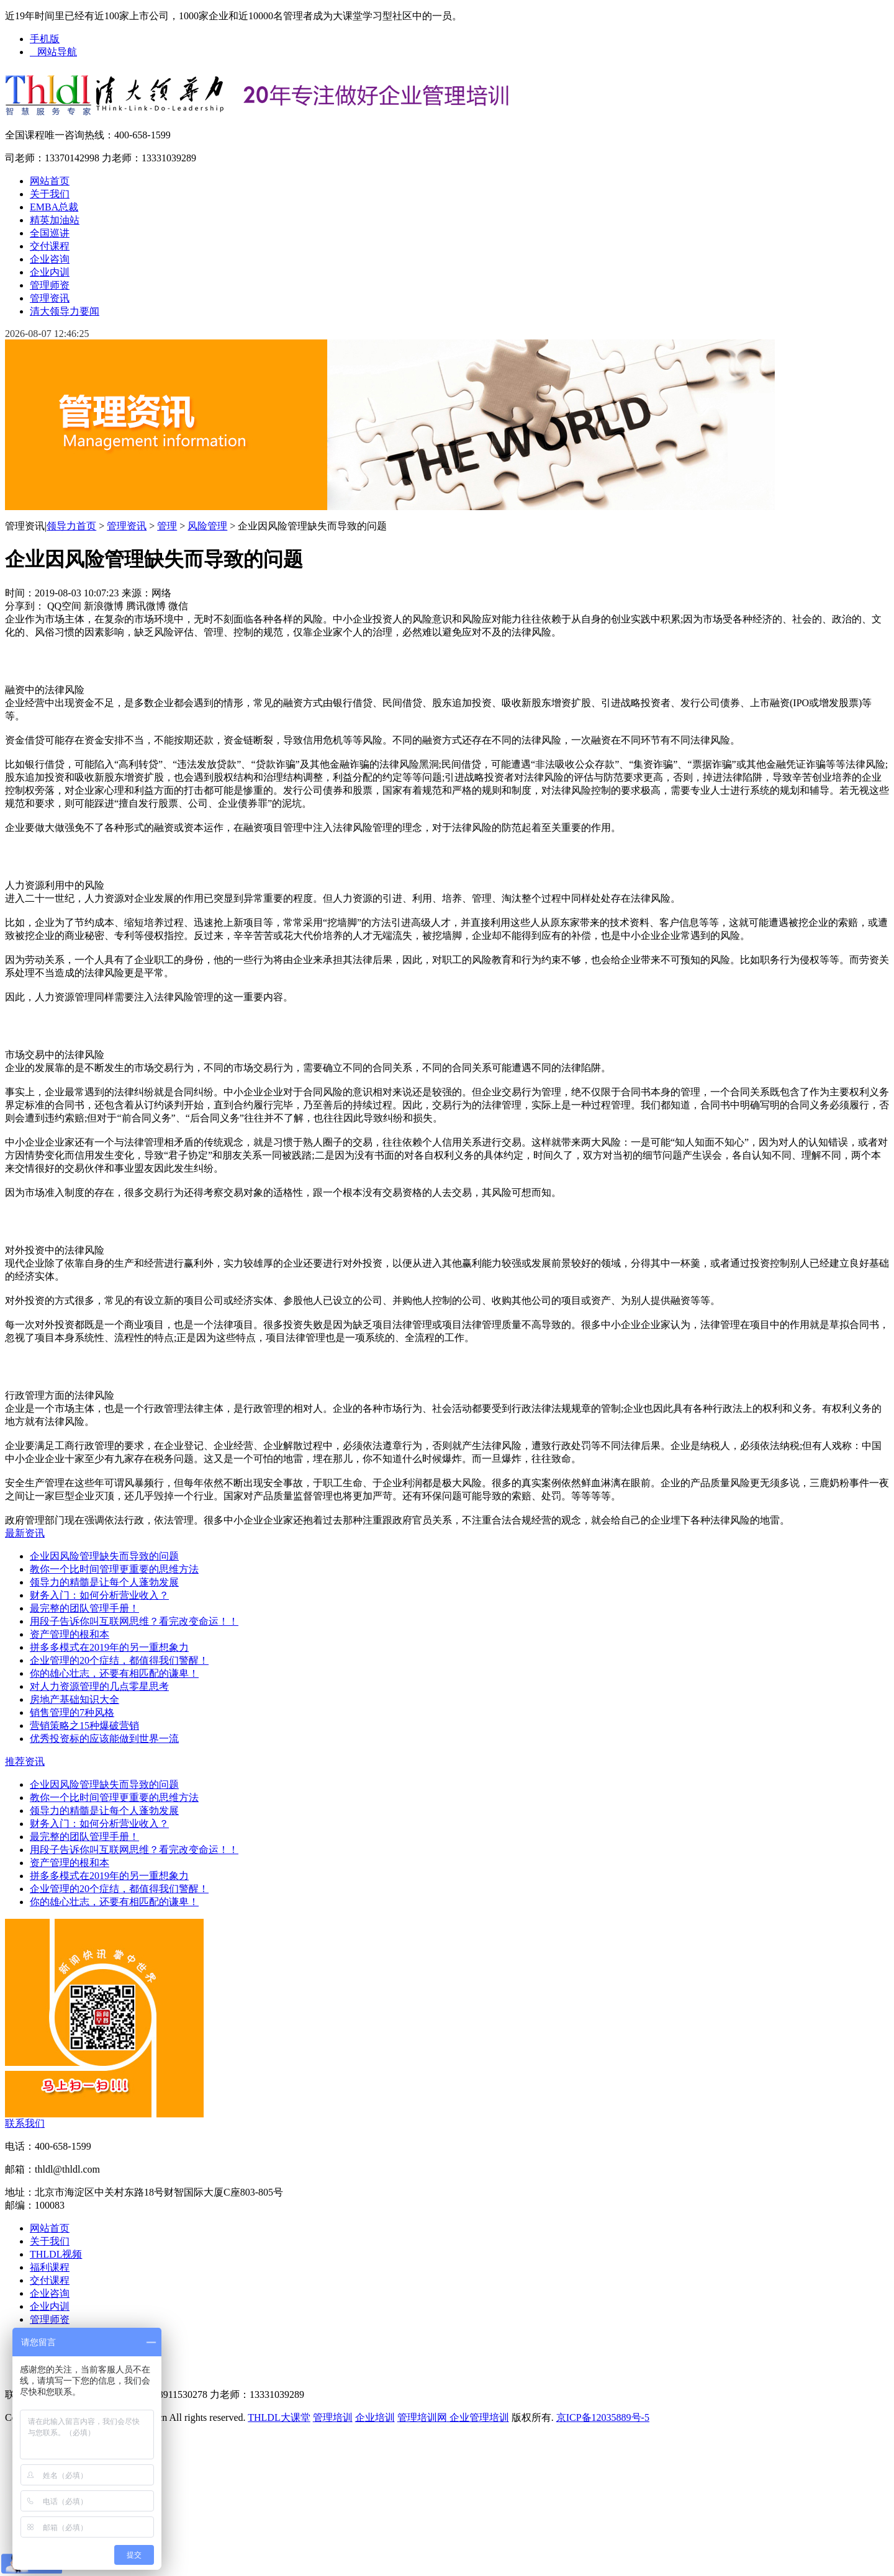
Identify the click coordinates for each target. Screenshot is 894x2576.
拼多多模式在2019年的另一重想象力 (109, 1647)
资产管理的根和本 (69, 1634)
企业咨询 (50, 259)
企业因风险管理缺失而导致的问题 (104, 1556)
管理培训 (333, 2417)
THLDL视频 (56, 2254)
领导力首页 (71, 526)
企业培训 (375, 2417)
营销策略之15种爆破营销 (84, 1725)
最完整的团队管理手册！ (84, 1608)
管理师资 (50, 285)
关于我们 (50, 194)
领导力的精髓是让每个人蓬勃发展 (104, 1582)
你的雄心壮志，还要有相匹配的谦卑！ (114, 1673)
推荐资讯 (25, 1761)
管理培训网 (422, 2417)
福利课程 (50, 2267)
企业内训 (50, 272)
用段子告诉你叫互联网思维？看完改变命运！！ (134, 1621)
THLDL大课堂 (279, 2417)
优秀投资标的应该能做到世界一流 (104, 1738)
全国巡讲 (50, 233)
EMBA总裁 (54, 207)
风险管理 (207, 526)
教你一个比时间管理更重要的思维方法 (114, 1569)
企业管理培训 (478, 2417)
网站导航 (53, 52)
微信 (178, 606)
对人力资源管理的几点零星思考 (99, 1686)
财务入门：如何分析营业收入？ (99, 1595)
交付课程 (50, 246)
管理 (167, 526)
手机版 (45, 39)
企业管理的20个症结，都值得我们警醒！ (119, 1660)
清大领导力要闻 (64, 311)
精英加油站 (54, 220)
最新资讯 (25, 1533)
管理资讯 (50, 298)
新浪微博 (104, 606)
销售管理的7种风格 (72, 1712)
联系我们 (25, 2123)
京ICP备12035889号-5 (602, 2417)
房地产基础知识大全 (74, 1699)
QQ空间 (64, 606)
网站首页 (50, 181)
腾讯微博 (146, 606)
